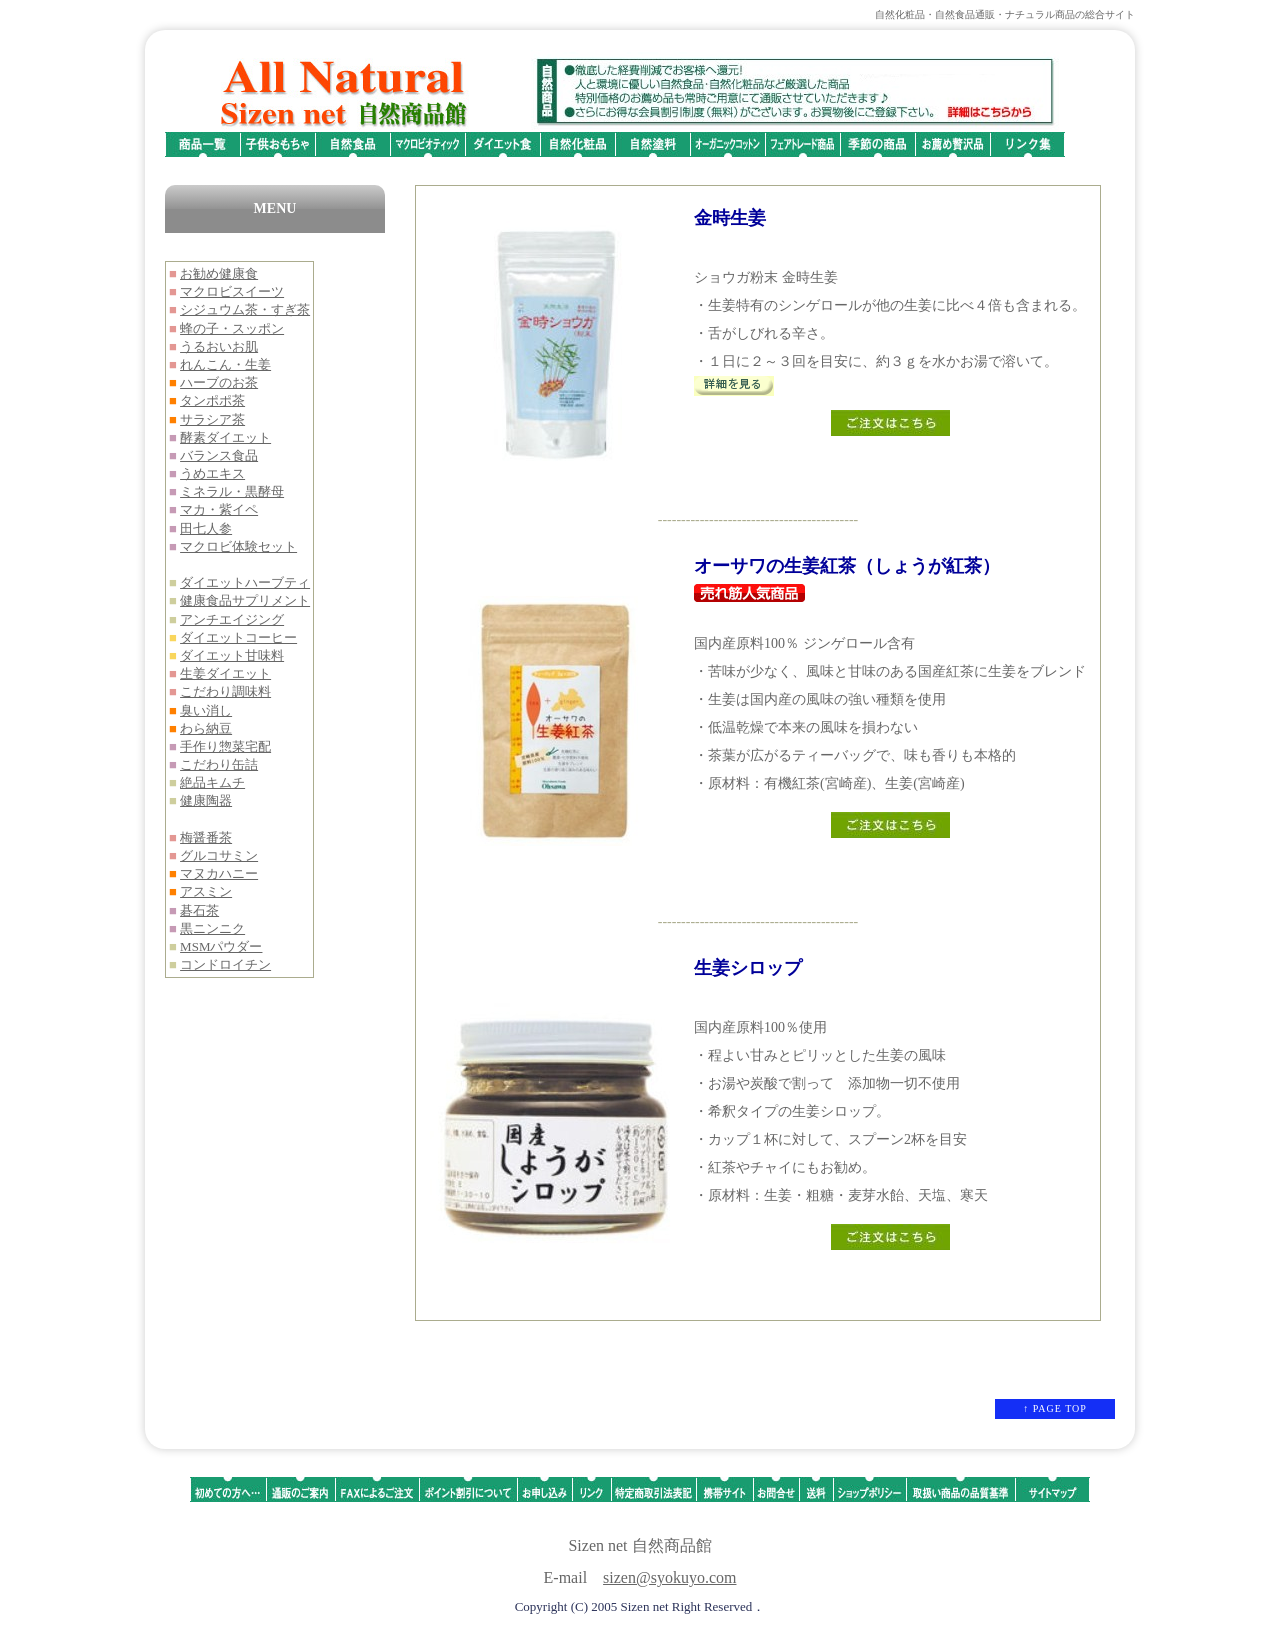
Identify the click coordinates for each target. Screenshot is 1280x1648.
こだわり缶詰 (219, 764)
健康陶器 (206, 800)
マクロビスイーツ (232, 291)
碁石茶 (199, 910)
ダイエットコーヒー (238, 637)
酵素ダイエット (225, 437)
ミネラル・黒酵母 (232, 491)
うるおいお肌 (219, 346)
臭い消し (206, 710)
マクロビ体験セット (238, 546)
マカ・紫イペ (219, 509)
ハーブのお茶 (219, 382)
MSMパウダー (221, 946)
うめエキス (212, 473)
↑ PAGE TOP (1055, 1408)
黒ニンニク (212, 928)
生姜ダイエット (225, 673)
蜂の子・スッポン (232, 328)
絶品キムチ (212, 782)
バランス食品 (219, 455)
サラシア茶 (212, 419)
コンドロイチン (225, 964)
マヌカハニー (219, 873)
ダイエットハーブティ (245, 582)
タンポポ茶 (212, 400)
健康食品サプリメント (245, 600)
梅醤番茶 (206, 837)
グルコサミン (219, 855)
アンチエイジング (232, 619)
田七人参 (206, 528)
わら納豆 (206, 728)
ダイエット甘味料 (232, 655)
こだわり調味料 (225, 691)
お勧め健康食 (219, 273)
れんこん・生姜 (225, 364)
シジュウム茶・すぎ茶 (245, 309)
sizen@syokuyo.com (669, 1577)
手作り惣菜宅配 (225, 746)
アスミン (206, 891)
